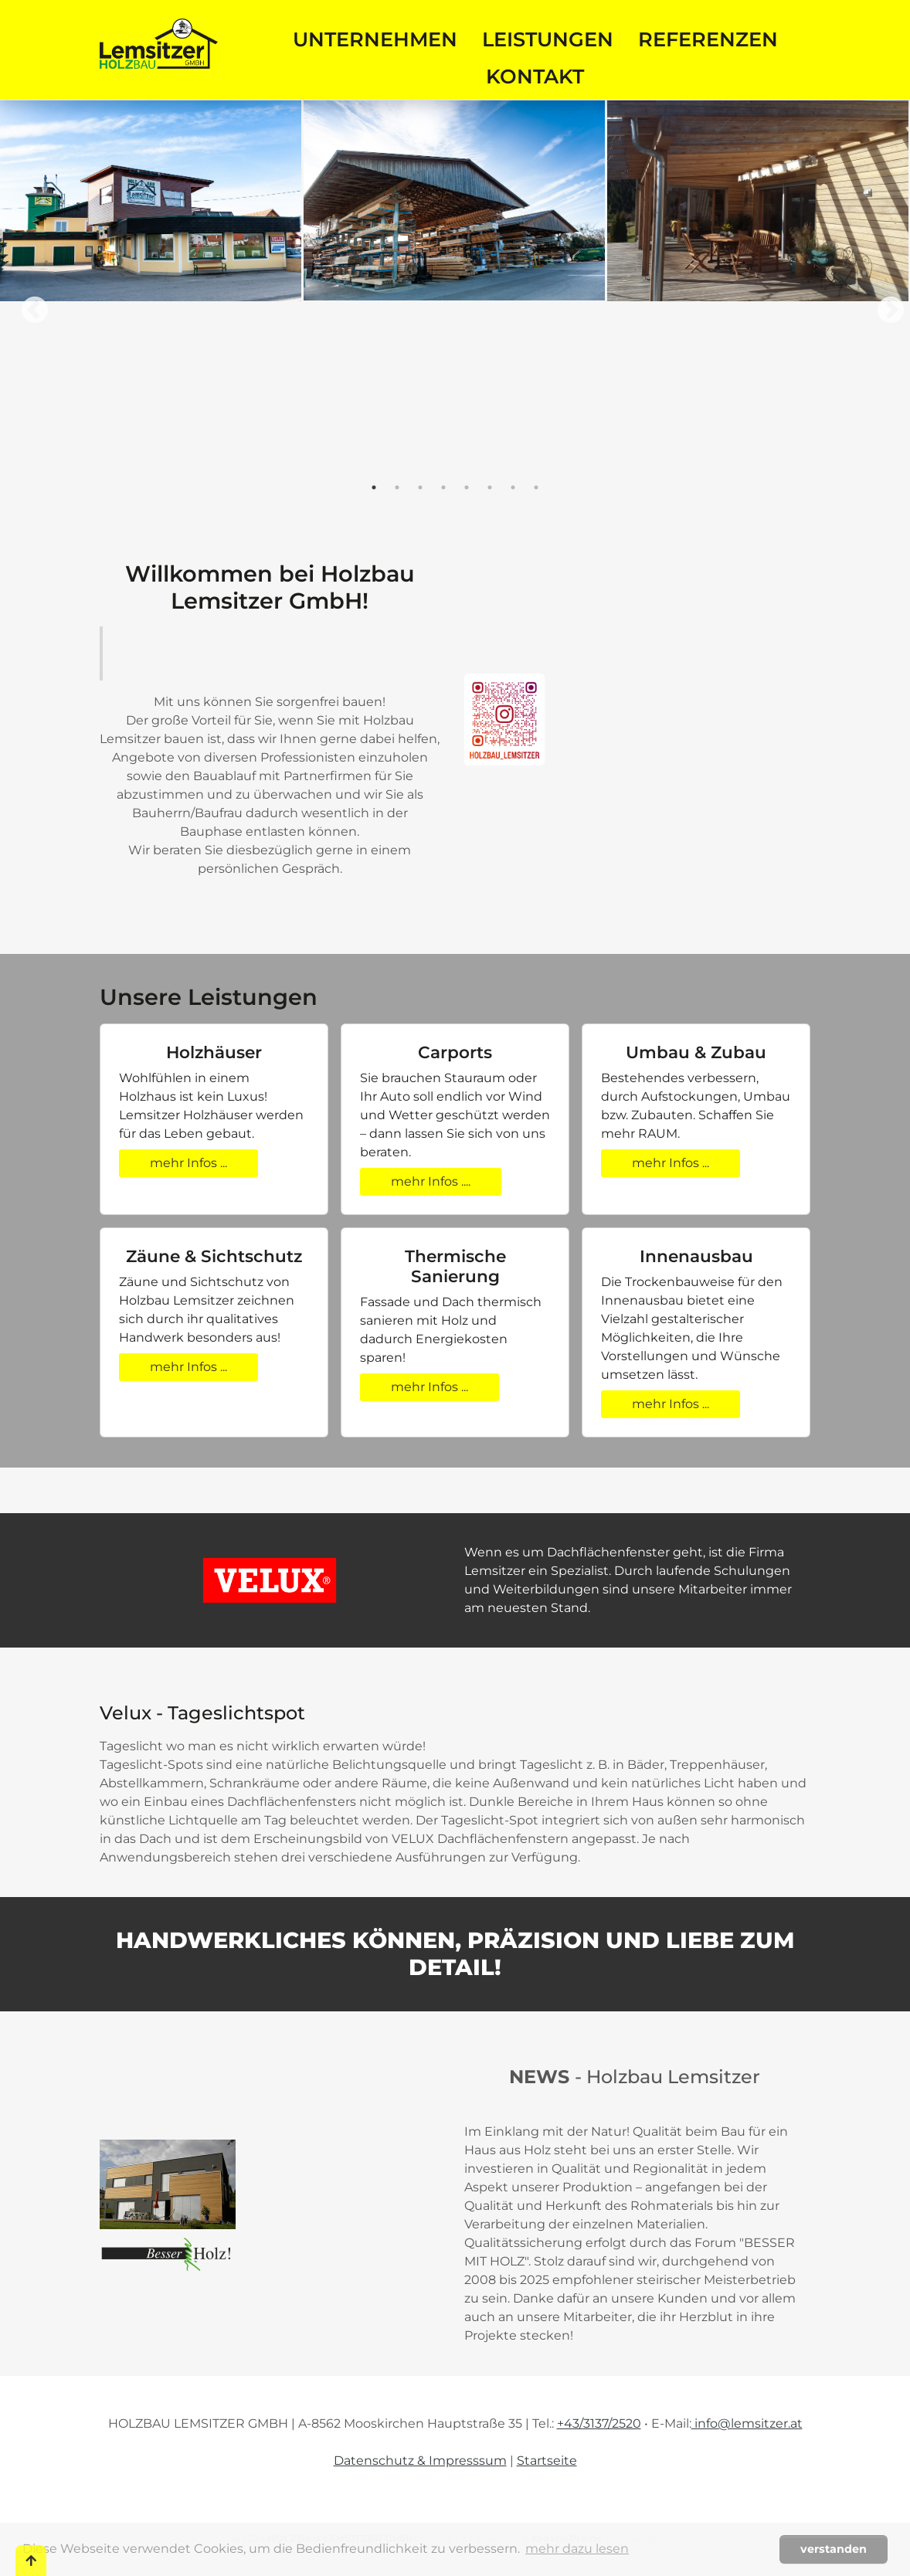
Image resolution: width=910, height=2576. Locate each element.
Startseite (547, 2460)
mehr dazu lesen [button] (577, 2548)
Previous (27, 303)
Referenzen (708, 39)
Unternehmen (375, 39)
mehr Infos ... (188, 1163)
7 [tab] (513, 487)
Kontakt (535, 76)
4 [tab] (443, 487)
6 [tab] (489, 487)
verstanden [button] (833, 2549)
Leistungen (547, 39)
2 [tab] (397, 487)
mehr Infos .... (430, 1181)
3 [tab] (420, 487)
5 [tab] (466, 487)
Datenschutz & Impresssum (420, 2460)
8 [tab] (536, 487)
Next (883, 303)
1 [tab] (374, 487)
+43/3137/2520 (599, 2423)
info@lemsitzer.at (747, 2423)
